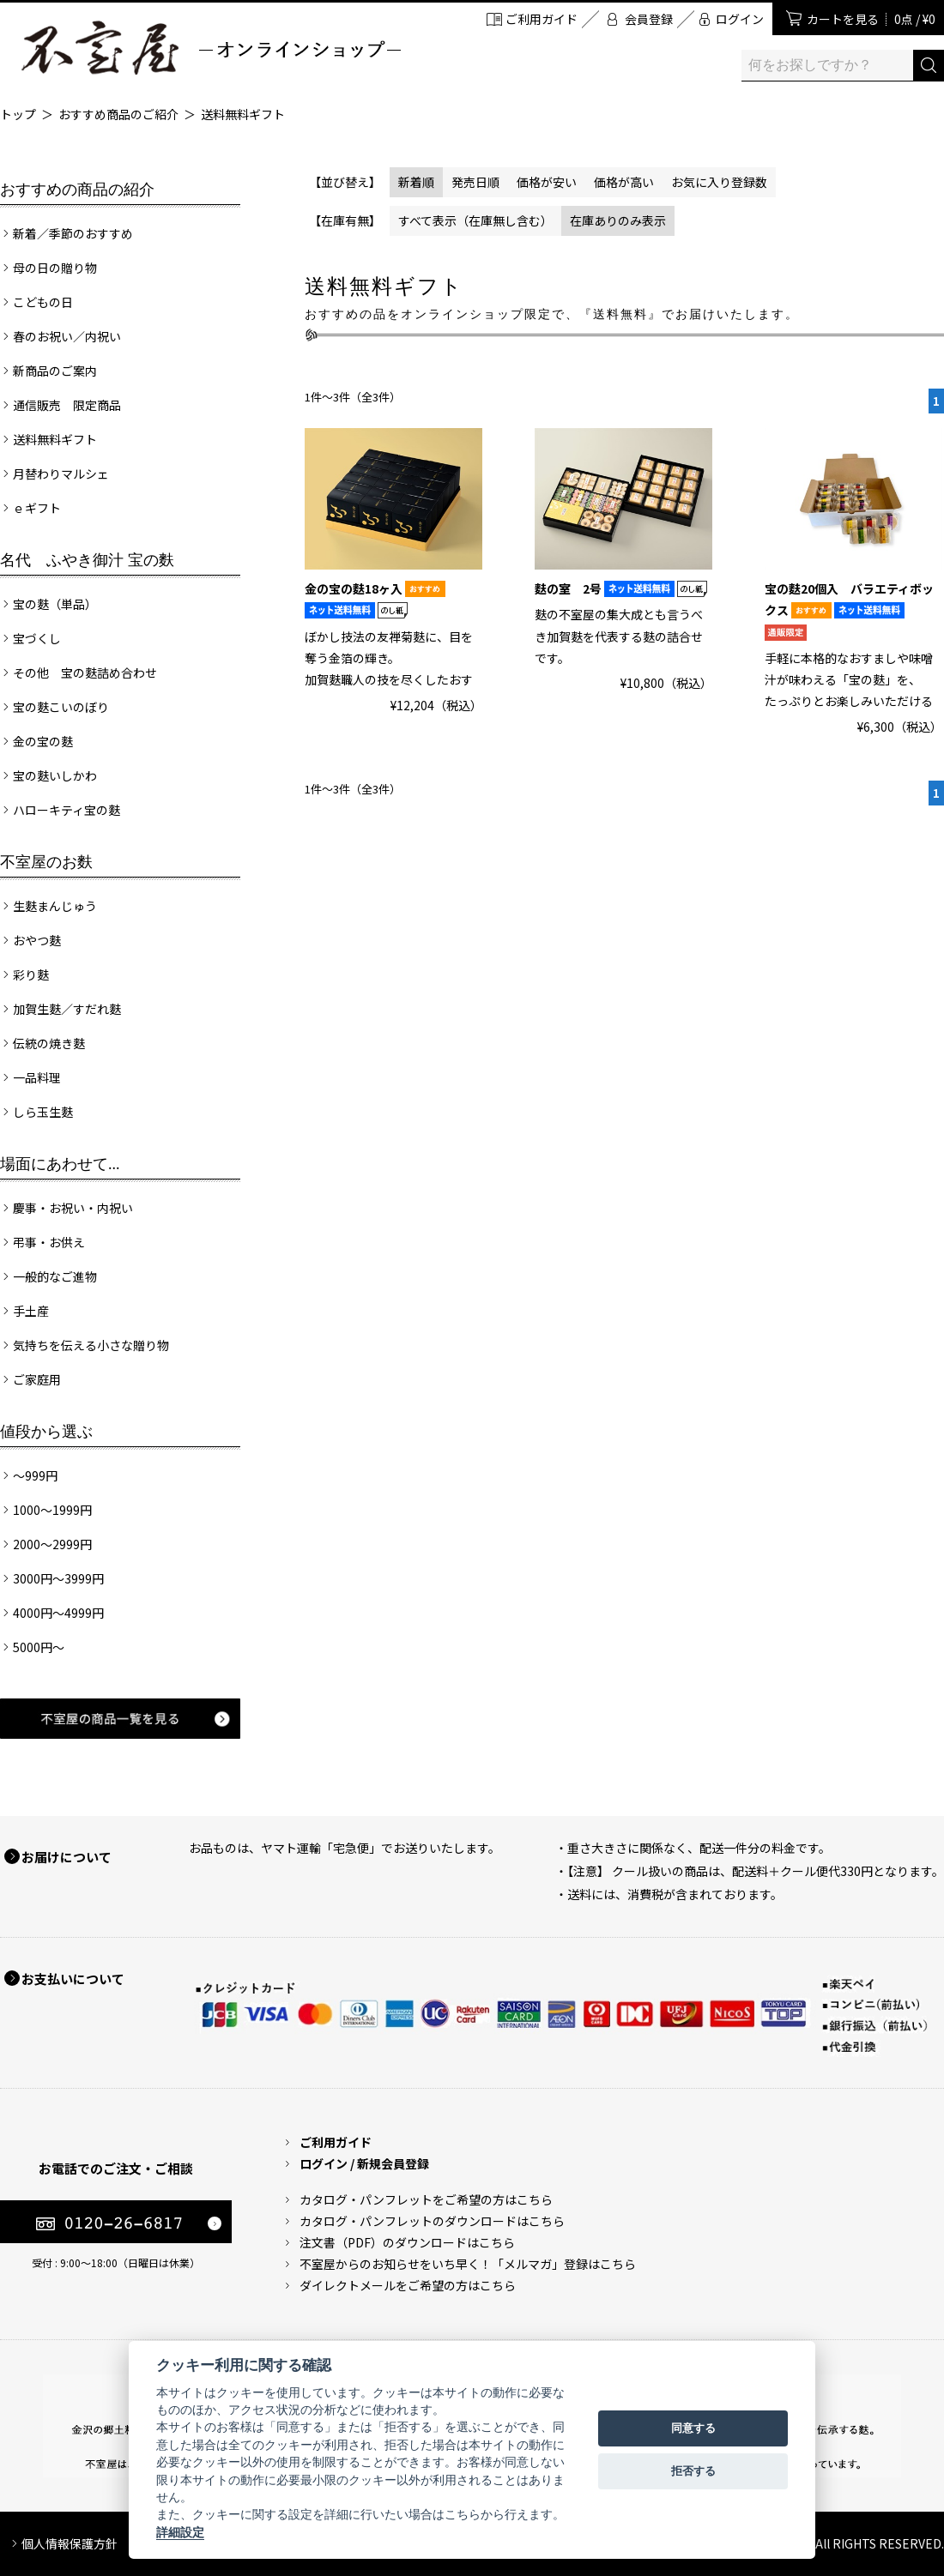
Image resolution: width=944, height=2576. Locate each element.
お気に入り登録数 (719, 181)
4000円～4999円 (58, 1612)
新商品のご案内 (55, 370)
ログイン (740, 18)
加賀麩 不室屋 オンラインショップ (210, 47)
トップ (18, 114)
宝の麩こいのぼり (61, 706)
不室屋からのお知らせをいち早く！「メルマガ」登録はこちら (468, 2263)
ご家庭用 (37, 1379)
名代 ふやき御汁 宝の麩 (87, 560)
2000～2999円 (52, 1544)
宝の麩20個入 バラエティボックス (849, 610)
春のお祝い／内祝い (67, 336)
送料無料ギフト (243, 114)
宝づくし (37, 638)
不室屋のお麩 (46, 862)
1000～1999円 (52, 1509)
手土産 (31, 1310)
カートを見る (871, 18)
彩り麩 (31, 974)
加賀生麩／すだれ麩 (67, 1008)
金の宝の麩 (43, 741)
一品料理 (37, 1077)
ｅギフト (37, 507)
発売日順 (475, 181)
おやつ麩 (37, 940)
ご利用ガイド (541, 18)
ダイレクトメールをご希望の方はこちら (408, 2285)
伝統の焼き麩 (49, 1043)
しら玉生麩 (43, 1111)
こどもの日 (43, 302)
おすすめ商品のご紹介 (118, 114)
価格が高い (624, 181)
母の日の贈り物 (55, 267)
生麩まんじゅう (55, 905)
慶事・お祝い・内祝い (73, 1207)
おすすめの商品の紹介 (77, 189)
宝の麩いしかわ (55, 775)
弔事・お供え (49, 1242)
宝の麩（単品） (55, 603)
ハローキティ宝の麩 (66, 809)
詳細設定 (180, 2532)
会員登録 (649, 18)
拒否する (693, 2470)
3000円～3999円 (58, 1578)
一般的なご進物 (55, 1276)
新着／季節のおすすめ (73, 233)
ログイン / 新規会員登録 (364, 2163)
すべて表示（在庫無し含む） (475, 220)
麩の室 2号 (621, 588)
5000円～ (38, 1647)
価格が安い (547, 181)
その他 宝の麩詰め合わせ (85, 672)
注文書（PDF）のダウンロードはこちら (407, 2242)
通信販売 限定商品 (67, 404)
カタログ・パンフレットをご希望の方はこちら (426, 2199)
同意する (693, 2428)
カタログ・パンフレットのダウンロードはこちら (432, 2220)
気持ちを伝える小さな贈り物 (91, 1345)
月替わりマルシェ (61, 473)
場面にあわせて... (60, 1164)
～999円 (35, 1475)
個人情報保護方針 (69, 2543)
